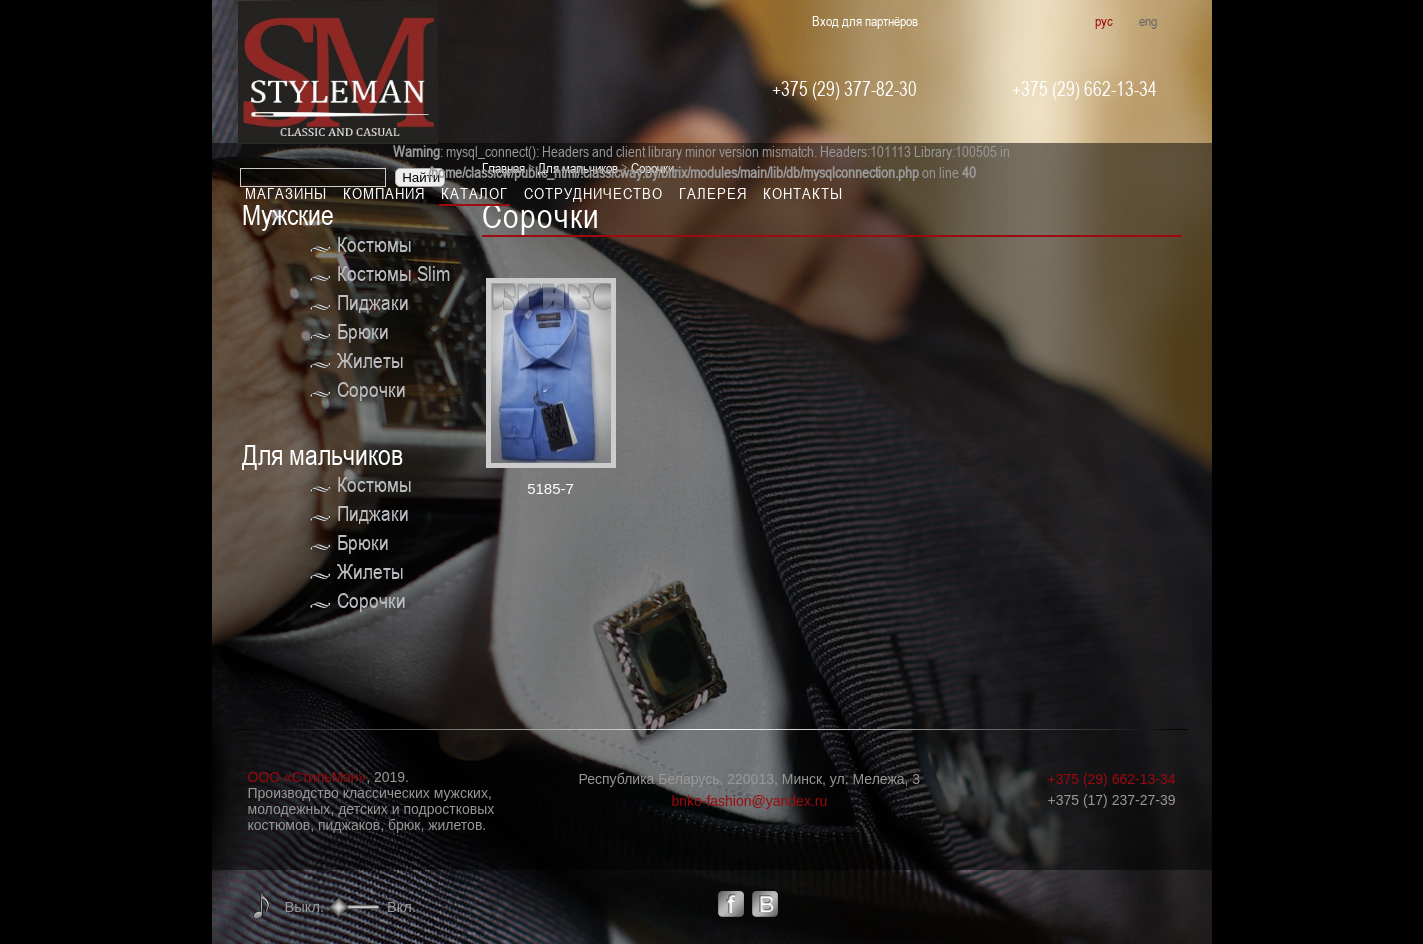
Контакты (803, 193)
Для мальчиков (322, 455)
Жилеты (370, 360)
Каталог (474, 193)
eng (1148, 20)
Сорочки (371, 389)
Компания (384, 193)
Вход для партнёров (865, 20)
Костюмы (374, 244)
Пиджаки (373, 302)
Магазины (286, 193)
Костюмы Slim (393, 273)
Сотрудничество (593, 193)
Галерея (713, 193)
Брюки (363, 331)
